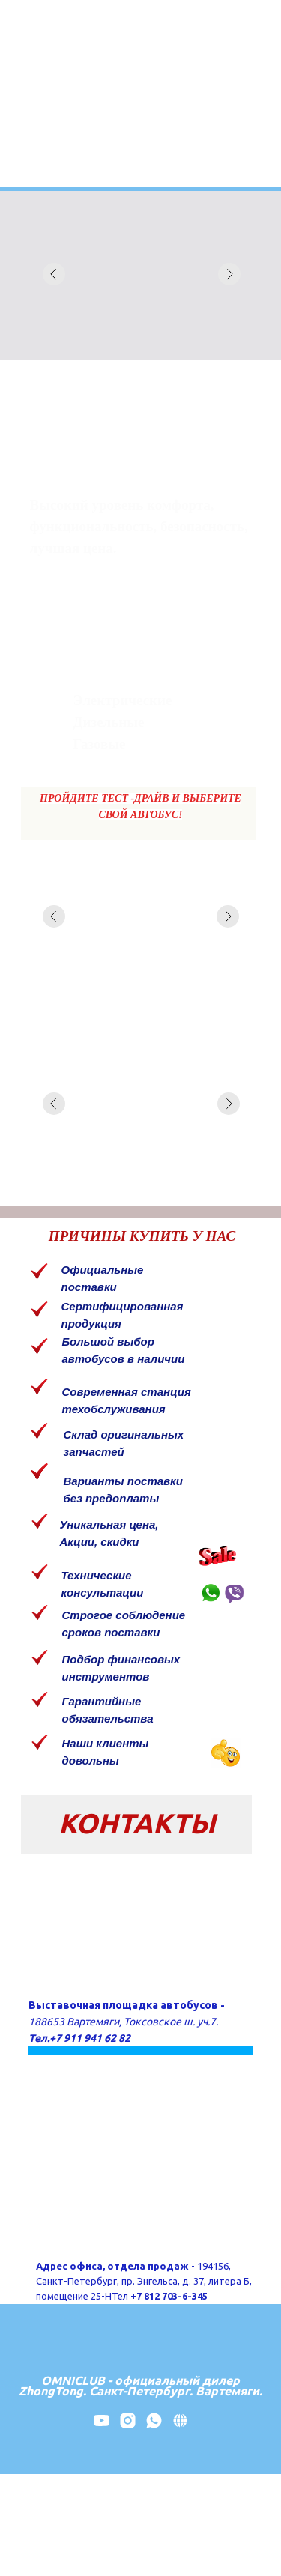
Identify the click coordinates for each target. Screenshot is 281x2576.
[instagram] (127, 2425)
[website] (180, 2425)
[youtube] (101, 2425)
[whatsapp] (154, 2425)
